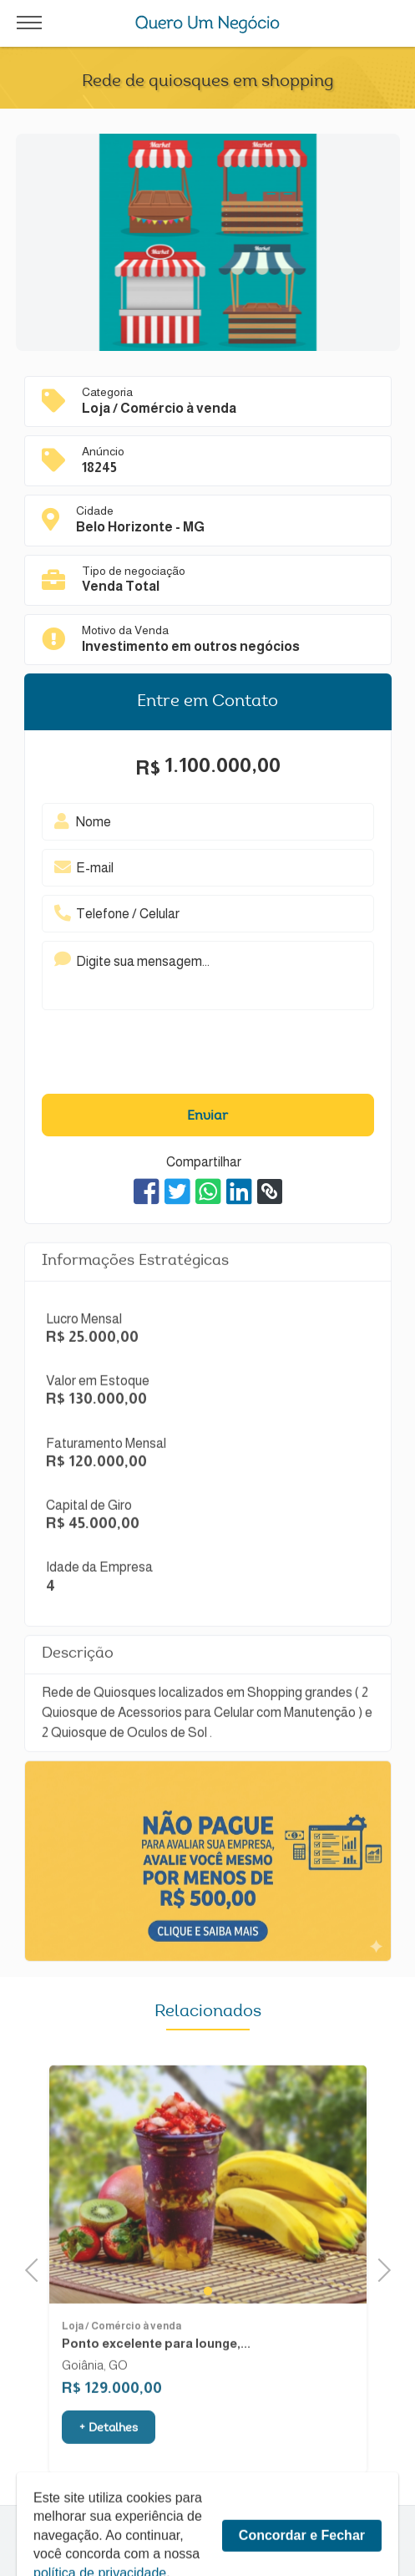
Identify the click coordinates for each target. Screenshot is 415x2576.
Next (378, 2268)
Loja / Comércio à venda (121, 2368)
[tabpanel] (208, 2226)
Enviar (207, 1116)
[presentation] (182, 1056)
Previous (36, 2268)
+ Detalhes (108, 2471)
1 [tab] (208, 2333)
